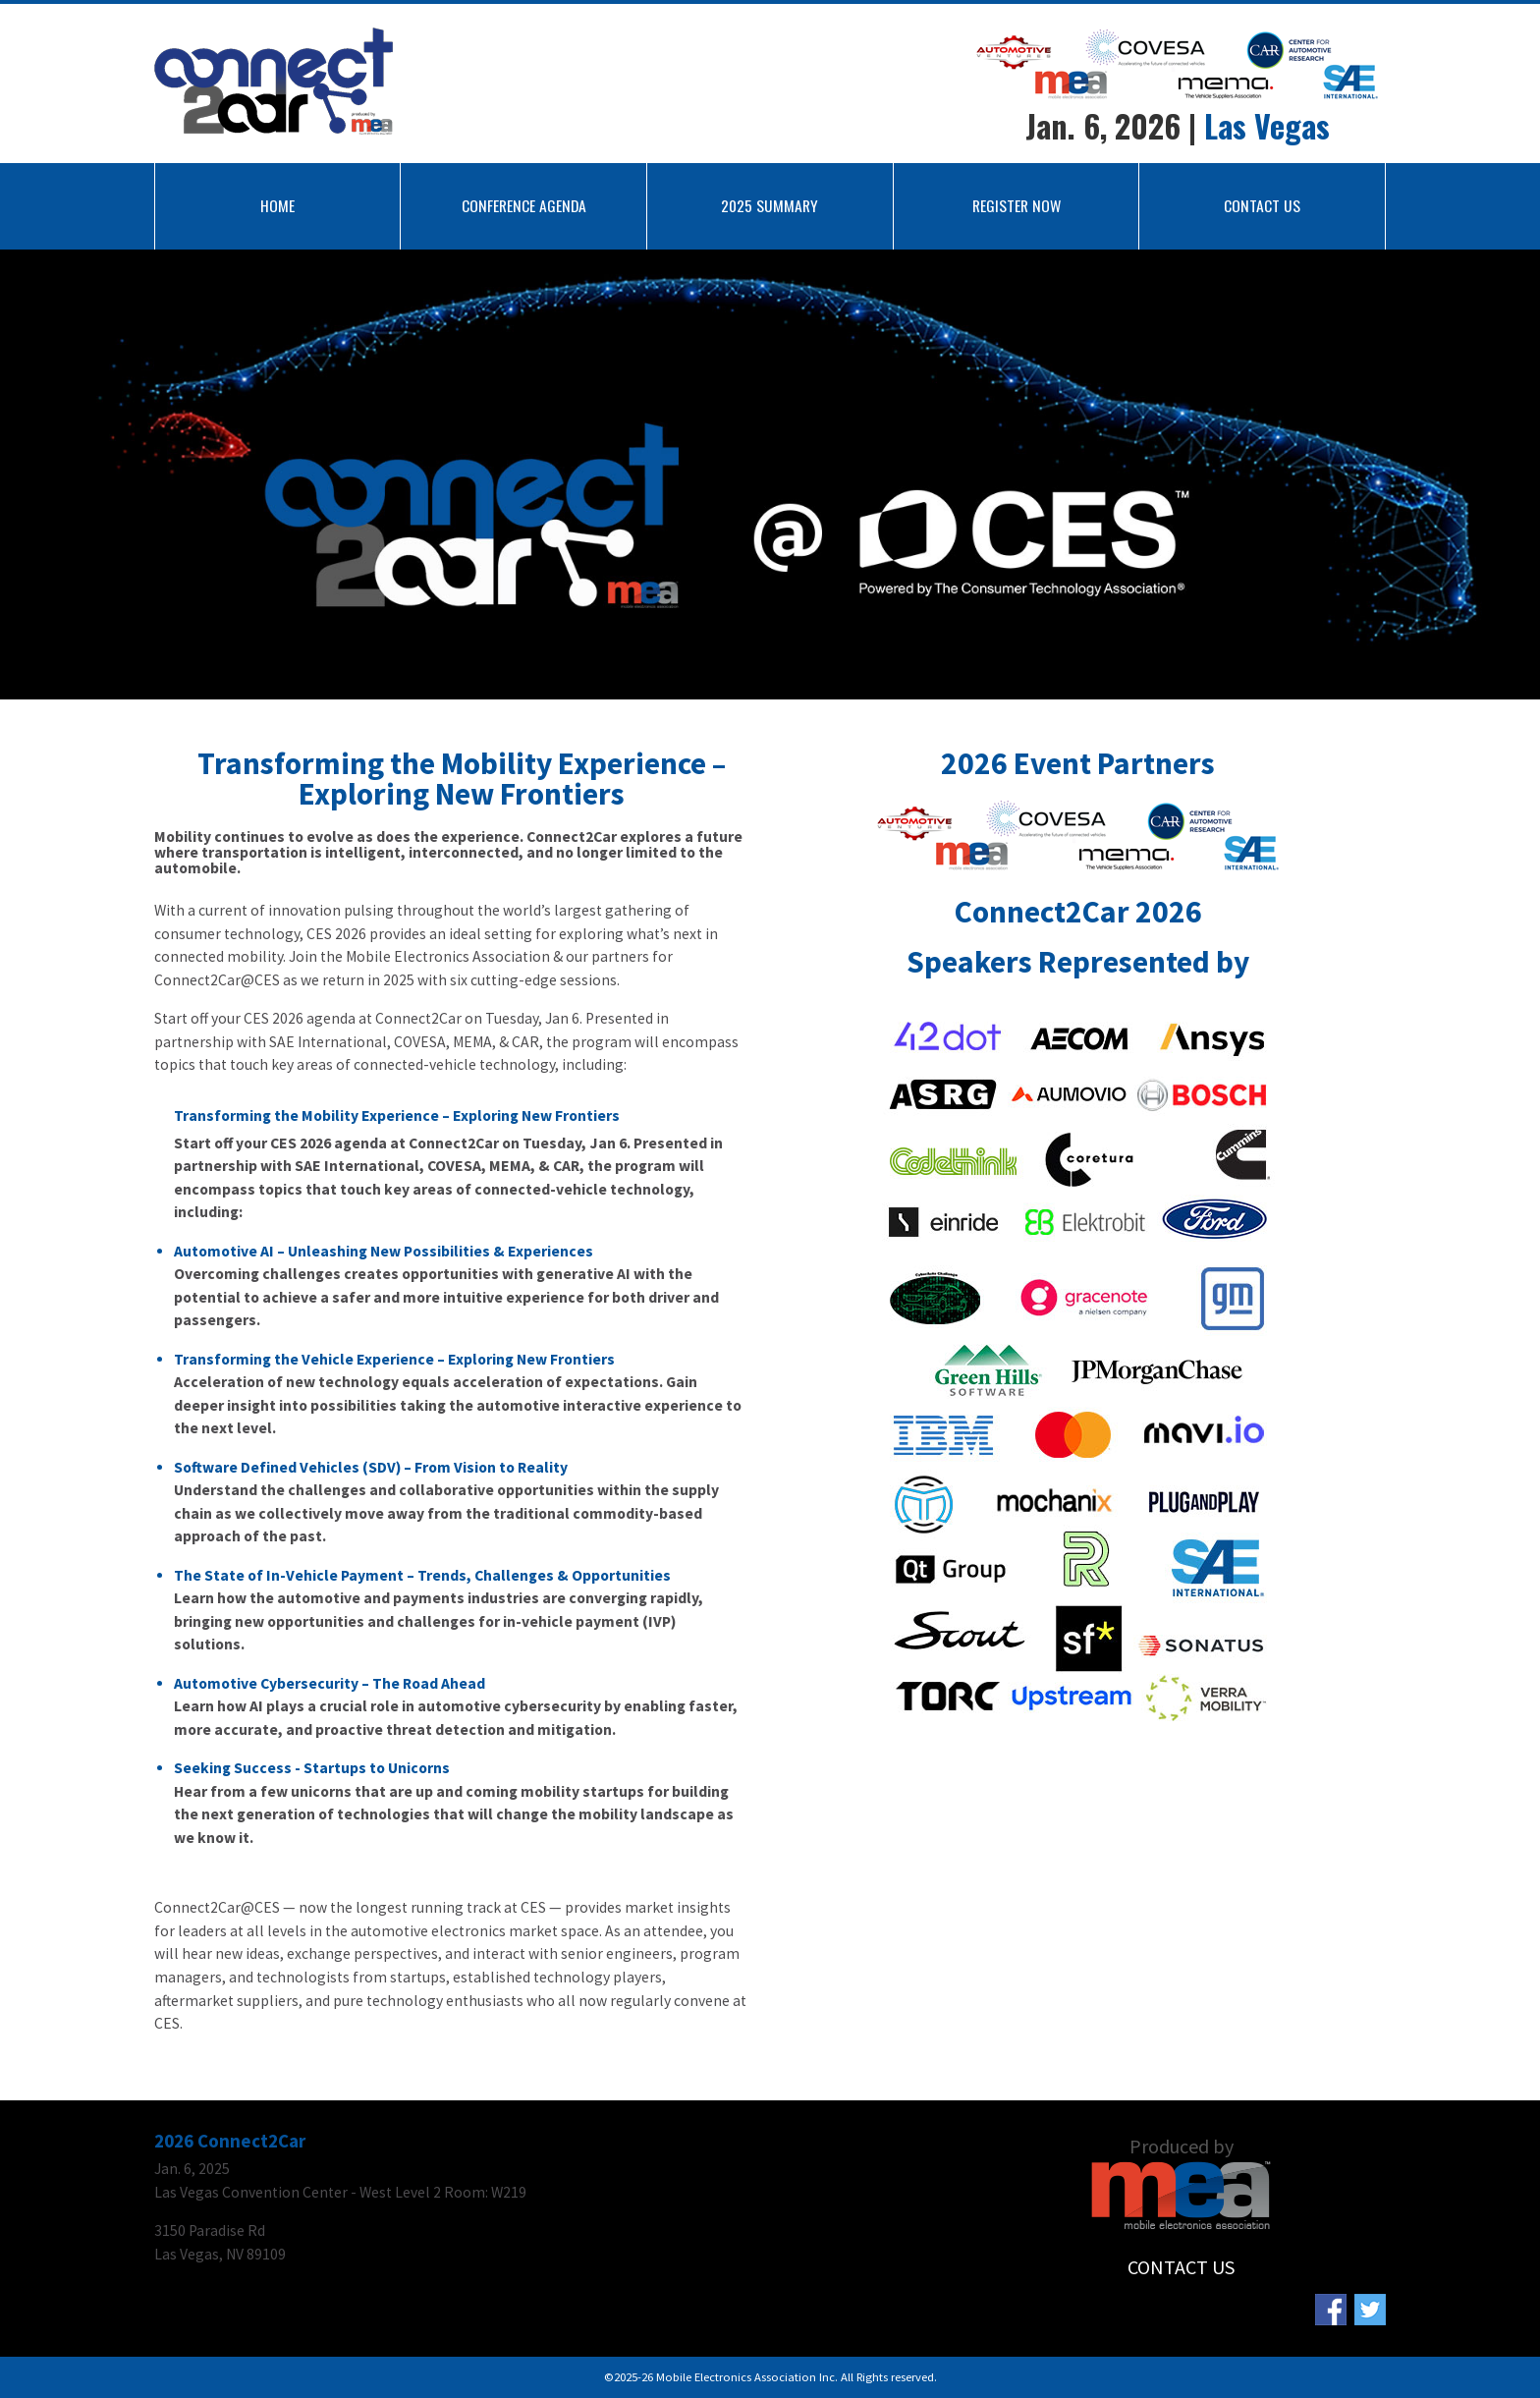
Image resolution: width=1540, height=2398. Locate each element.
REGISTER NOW (1016, 205)
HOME (277, 205)
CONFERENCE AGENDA (524, 205)
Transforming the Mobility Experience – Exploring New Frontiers (397, 1115)
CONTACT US (1262, 205)
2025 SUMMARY (769, 205)
